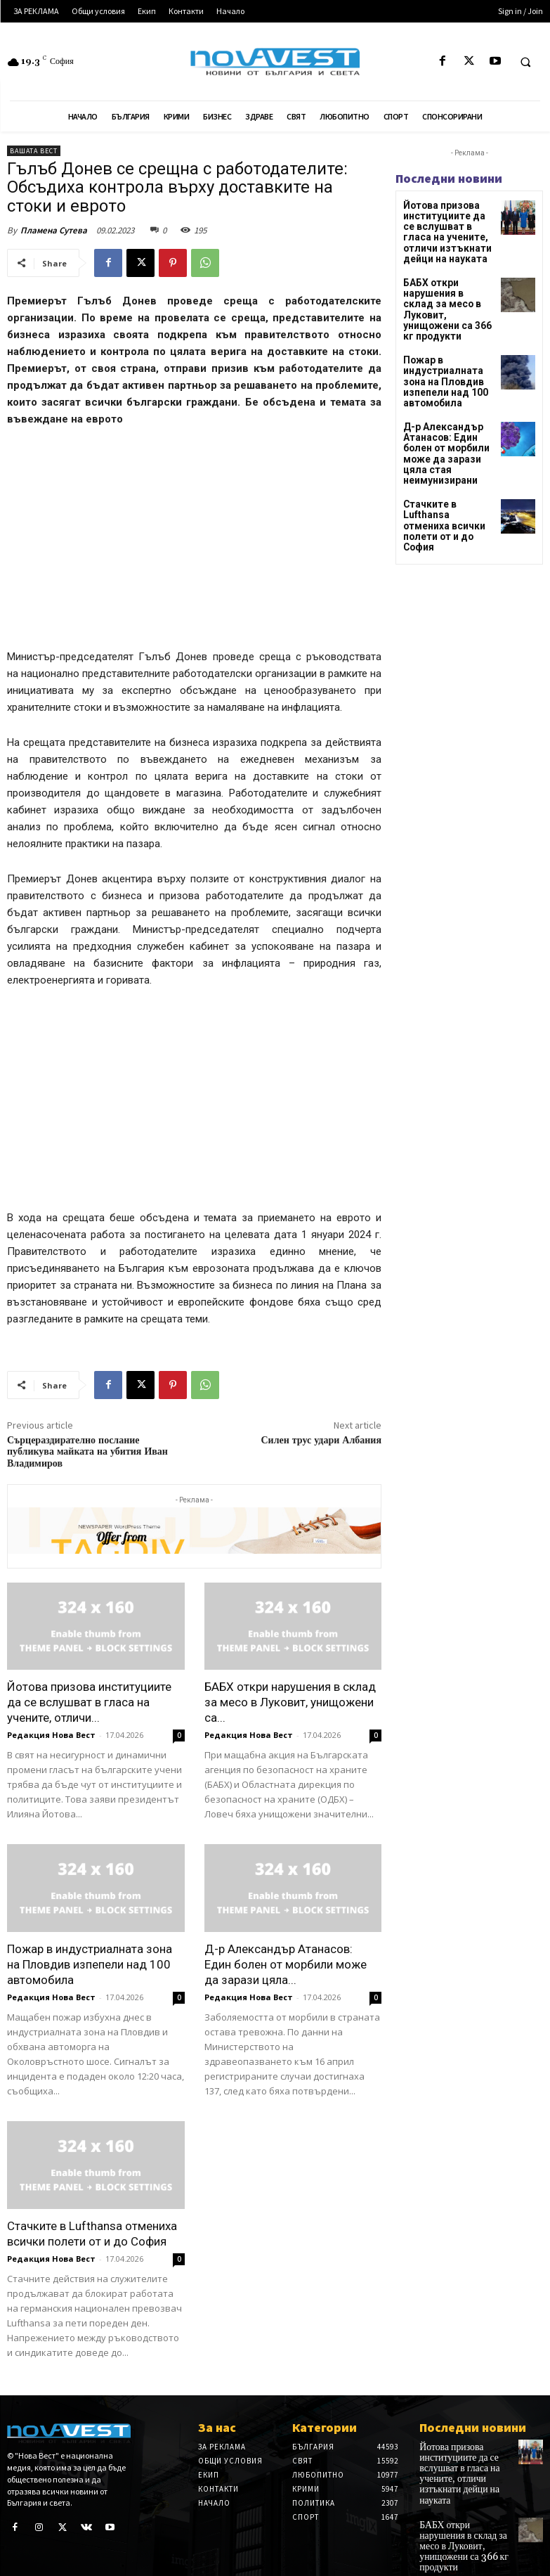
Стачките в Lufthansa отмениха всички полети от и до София (446, 474)
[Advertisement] (194, 544)
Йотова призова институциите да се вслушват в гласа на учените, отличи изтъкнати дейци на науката (445, 229)
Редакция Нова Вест (51, 1735)
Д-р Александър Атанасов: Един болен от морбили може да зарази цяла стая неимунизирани (448, 417)
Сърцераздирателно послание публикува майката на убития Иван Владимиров (87, 1452)
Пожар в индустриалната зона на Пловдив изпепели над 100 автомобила (89, 1964)
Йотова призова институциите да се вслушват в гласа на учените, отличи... (89, 1702)
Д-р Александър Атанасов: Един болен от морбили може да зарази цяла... (285, 1964)
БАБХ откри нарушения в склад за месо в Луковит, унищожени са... (290, 1702)
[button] (525, 61)
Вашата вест (33, 151)
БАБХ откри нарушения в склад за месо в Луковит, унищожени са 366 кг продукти (447, 294)
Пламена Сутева (53, 230)
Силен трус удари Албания (321, 1440)
